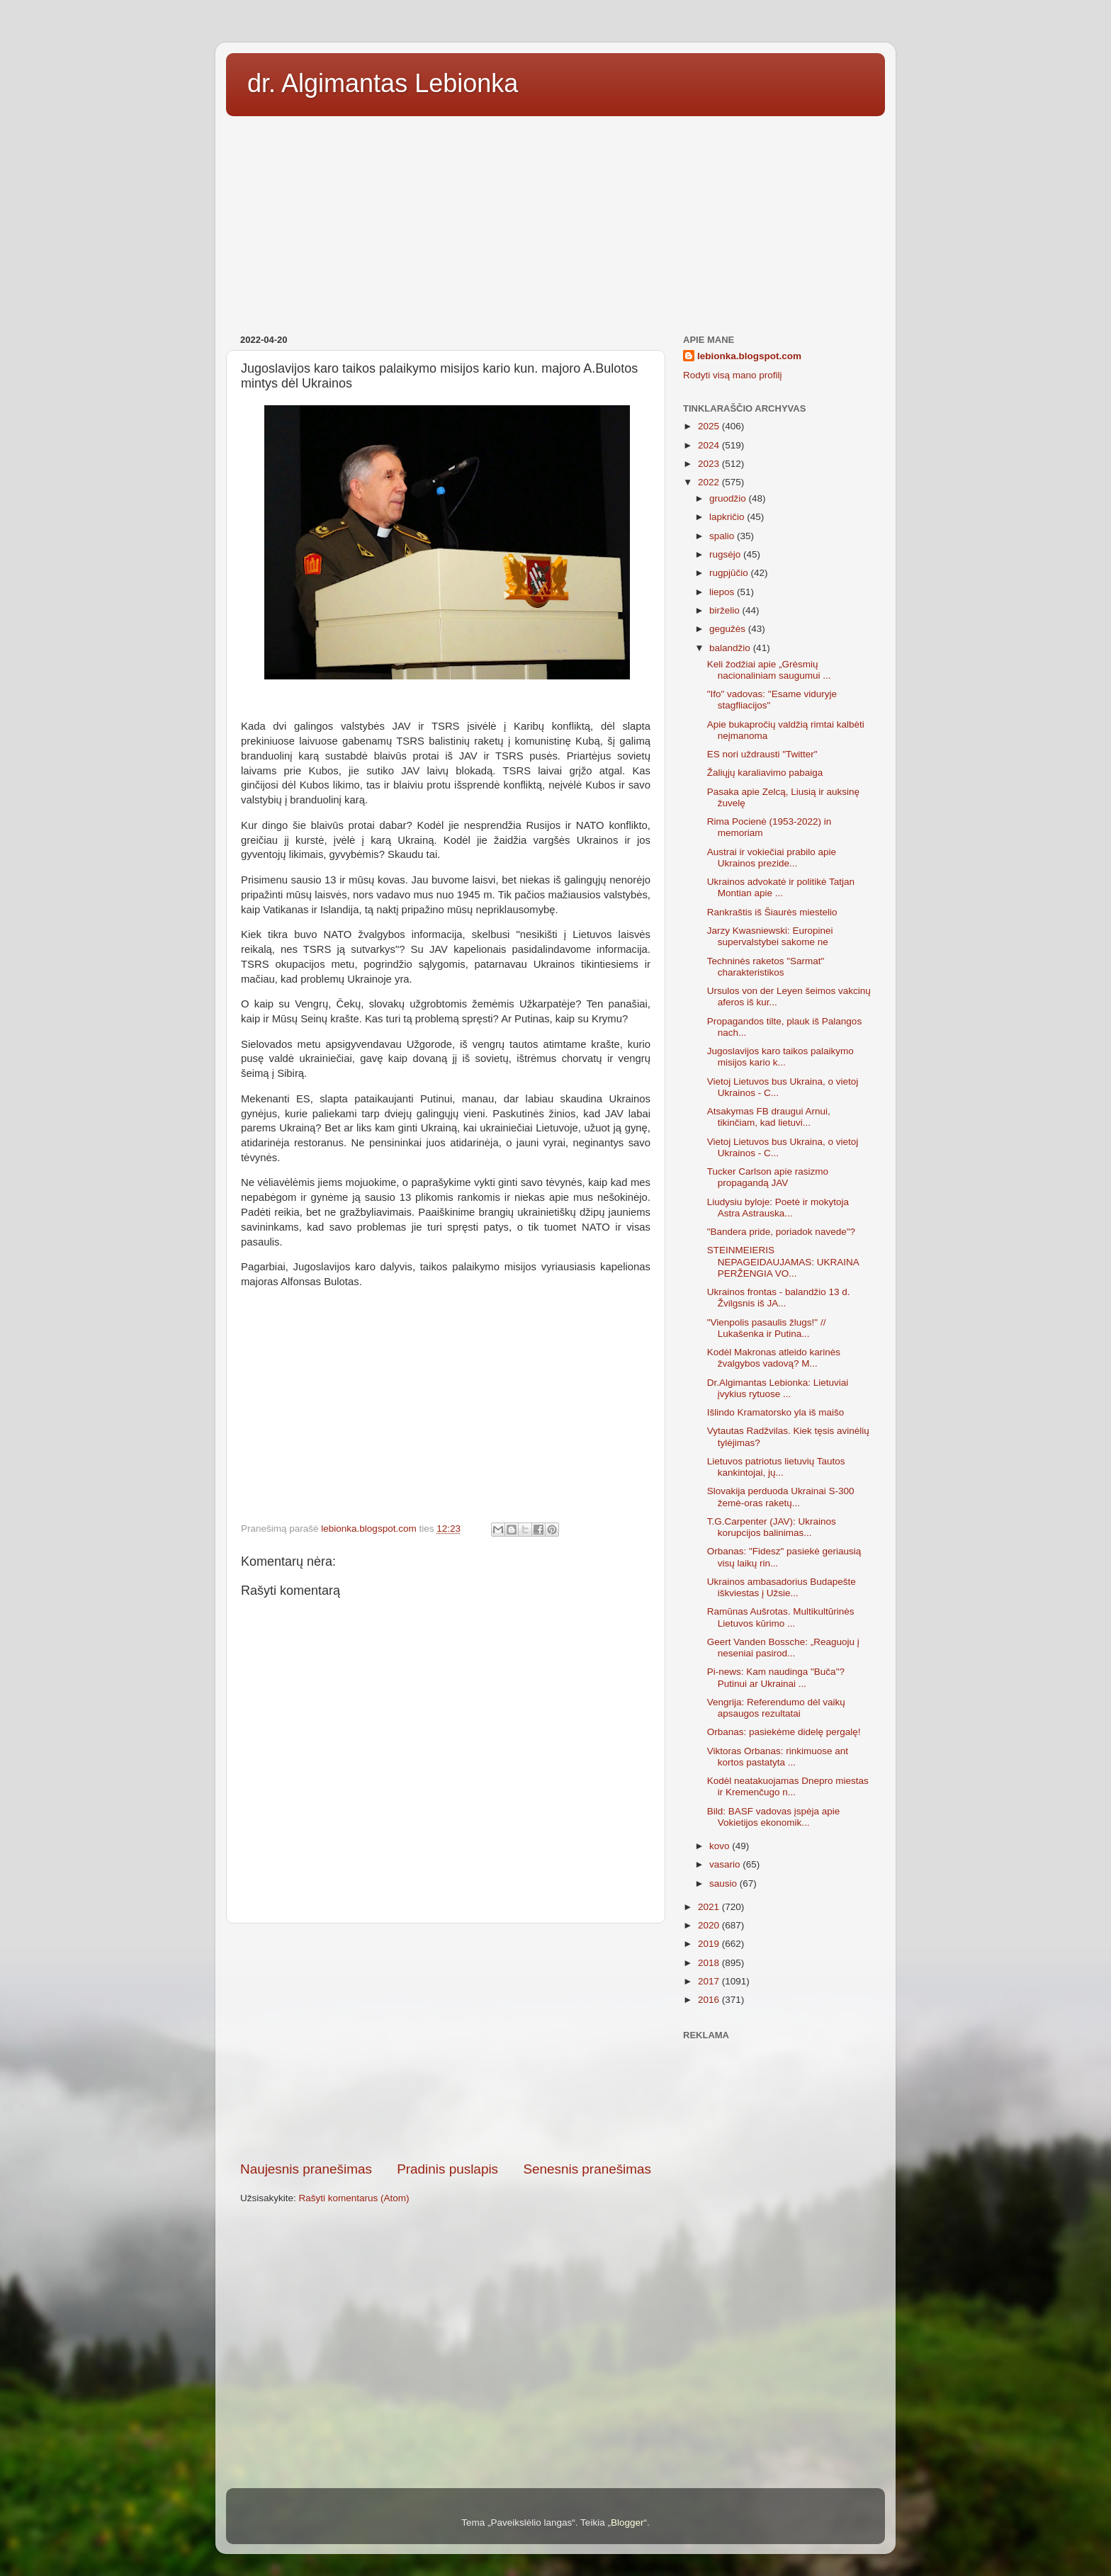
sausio (724, 1883)
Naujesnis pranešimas (306, 2169)
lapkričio (728, 517)
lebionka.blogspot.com (749, 356)
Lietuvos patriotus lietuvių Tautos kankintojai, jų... (776, 1467)
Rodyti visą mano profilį (732, 375)
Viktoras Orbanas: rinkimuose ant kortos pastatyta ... (777, 1757)
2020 (710, 1925)
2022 (710, 482)
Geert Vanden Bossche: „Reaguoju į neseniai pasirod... (783, 1648)
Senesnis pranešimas (587, 2169)
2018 (710, 1963)
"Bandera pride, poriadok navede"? (781, 1231)
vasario (726, 1864)
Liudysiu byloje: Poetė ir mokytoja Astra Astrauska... (778, 1208)
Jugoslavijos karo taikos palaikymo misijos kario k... (780, 1057)
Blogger (627, 2522)
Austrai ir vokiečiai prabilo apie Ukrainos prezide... (771, 858)
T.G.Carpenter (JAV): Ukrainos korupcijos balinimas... (771, 1527)
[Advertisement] (555, 220)
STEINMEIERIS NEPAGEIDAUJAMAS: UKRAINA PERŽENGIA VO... (783, 1261)
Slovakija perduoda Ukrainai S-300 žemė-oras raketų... (781, 1497)
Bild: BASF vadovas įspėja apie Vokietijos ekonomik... (773, 1817)
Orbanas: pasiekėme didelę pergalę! (784, 1732)
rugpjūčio (730, 572)
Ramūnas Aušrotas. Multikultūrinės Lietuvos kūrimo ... (781, 1617)
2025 (710, 426)
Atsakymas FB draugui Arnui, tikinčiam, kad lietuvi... (768, 1117)
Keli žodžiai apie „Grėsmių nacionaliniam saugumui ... (769, 670)
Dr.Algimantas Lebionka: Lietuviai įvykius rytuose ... (778, 1388)
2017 (710, 1981)
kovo (720, 1846)
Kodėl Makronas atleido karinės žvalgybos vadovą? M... (773, 1358)
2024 (710, 445)
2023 (710, 463)
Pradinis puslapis (447, 2169)
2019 (710, 1943)
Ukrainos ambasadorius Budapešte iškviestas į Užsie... (781, 1587)
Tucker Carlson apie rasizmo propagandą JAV (767, 1177)
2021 (710, 1907)
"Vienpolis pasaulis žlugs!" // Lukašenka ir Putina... (766, 1328)
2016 (710, 1999)
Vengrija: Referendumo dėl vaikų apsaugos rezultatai (776, 1708)
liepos (723, 592)
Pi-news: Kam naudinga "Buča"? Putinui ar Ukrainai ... (776, 1677)
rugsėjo (726, 554)
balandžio (731, 648)
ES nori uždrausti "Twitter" (762, 754)
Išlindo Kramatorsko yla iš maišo (776, 1412)
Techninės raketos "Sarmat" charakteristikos (766, 967)
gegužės (728, 628)
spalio (723, 536)
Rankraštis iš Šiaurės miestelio (772, 912)
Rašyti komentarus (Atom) (354, 2198)
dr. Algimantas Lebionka (382, 83)
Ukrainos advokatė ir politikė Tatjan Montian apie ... (781, 887)
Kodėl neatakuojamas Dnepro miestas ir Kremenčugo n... (788, 1786)
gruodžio (729, 498)
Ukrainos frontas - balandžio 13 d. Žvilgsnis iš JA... (778, 1298)
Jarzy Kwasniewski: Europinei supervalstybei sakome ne (770, 936)
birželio (726, 610)
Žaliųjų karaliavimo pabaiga (765, 772)
